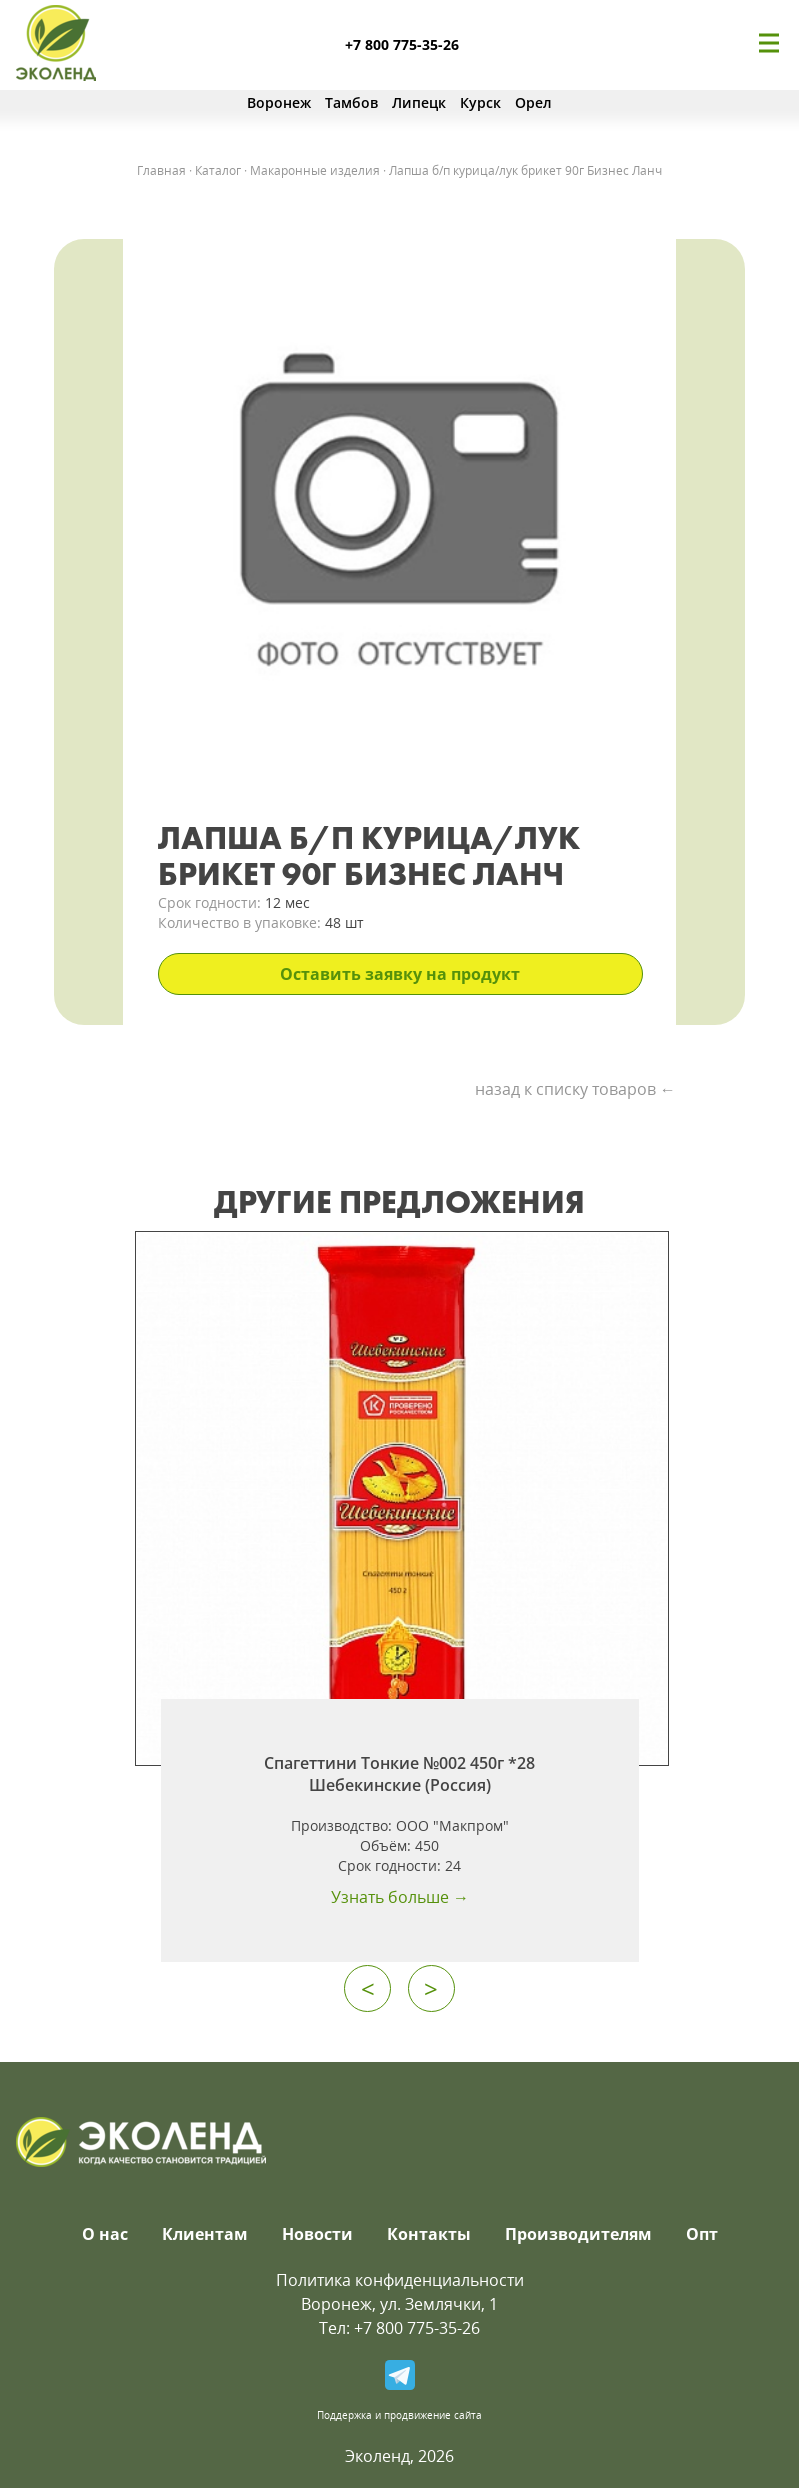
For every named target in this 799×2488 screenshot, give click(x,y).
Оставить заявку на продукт (400, 974)
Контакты (429, 2234)
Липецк (419, 102)
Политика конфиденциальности (400, 2280)
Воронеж (279, 102)
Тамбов (351, 102)
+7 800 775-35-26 (402, 44)
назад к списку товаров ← (575, 1089)
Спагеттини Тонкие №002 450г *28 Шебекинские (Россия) (399, 1774)
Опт (702, 2234)
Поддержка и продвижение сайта (399, 2415)
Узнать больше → (400, 1897)
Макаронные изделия (315, 170)
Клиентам (205, 2234)
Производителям (578, 2234)
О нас (105, 2234)
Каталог (218, 170)
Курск (480, 102)
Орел (533, 102)
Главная (161, 170)
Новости (317, 2234)
